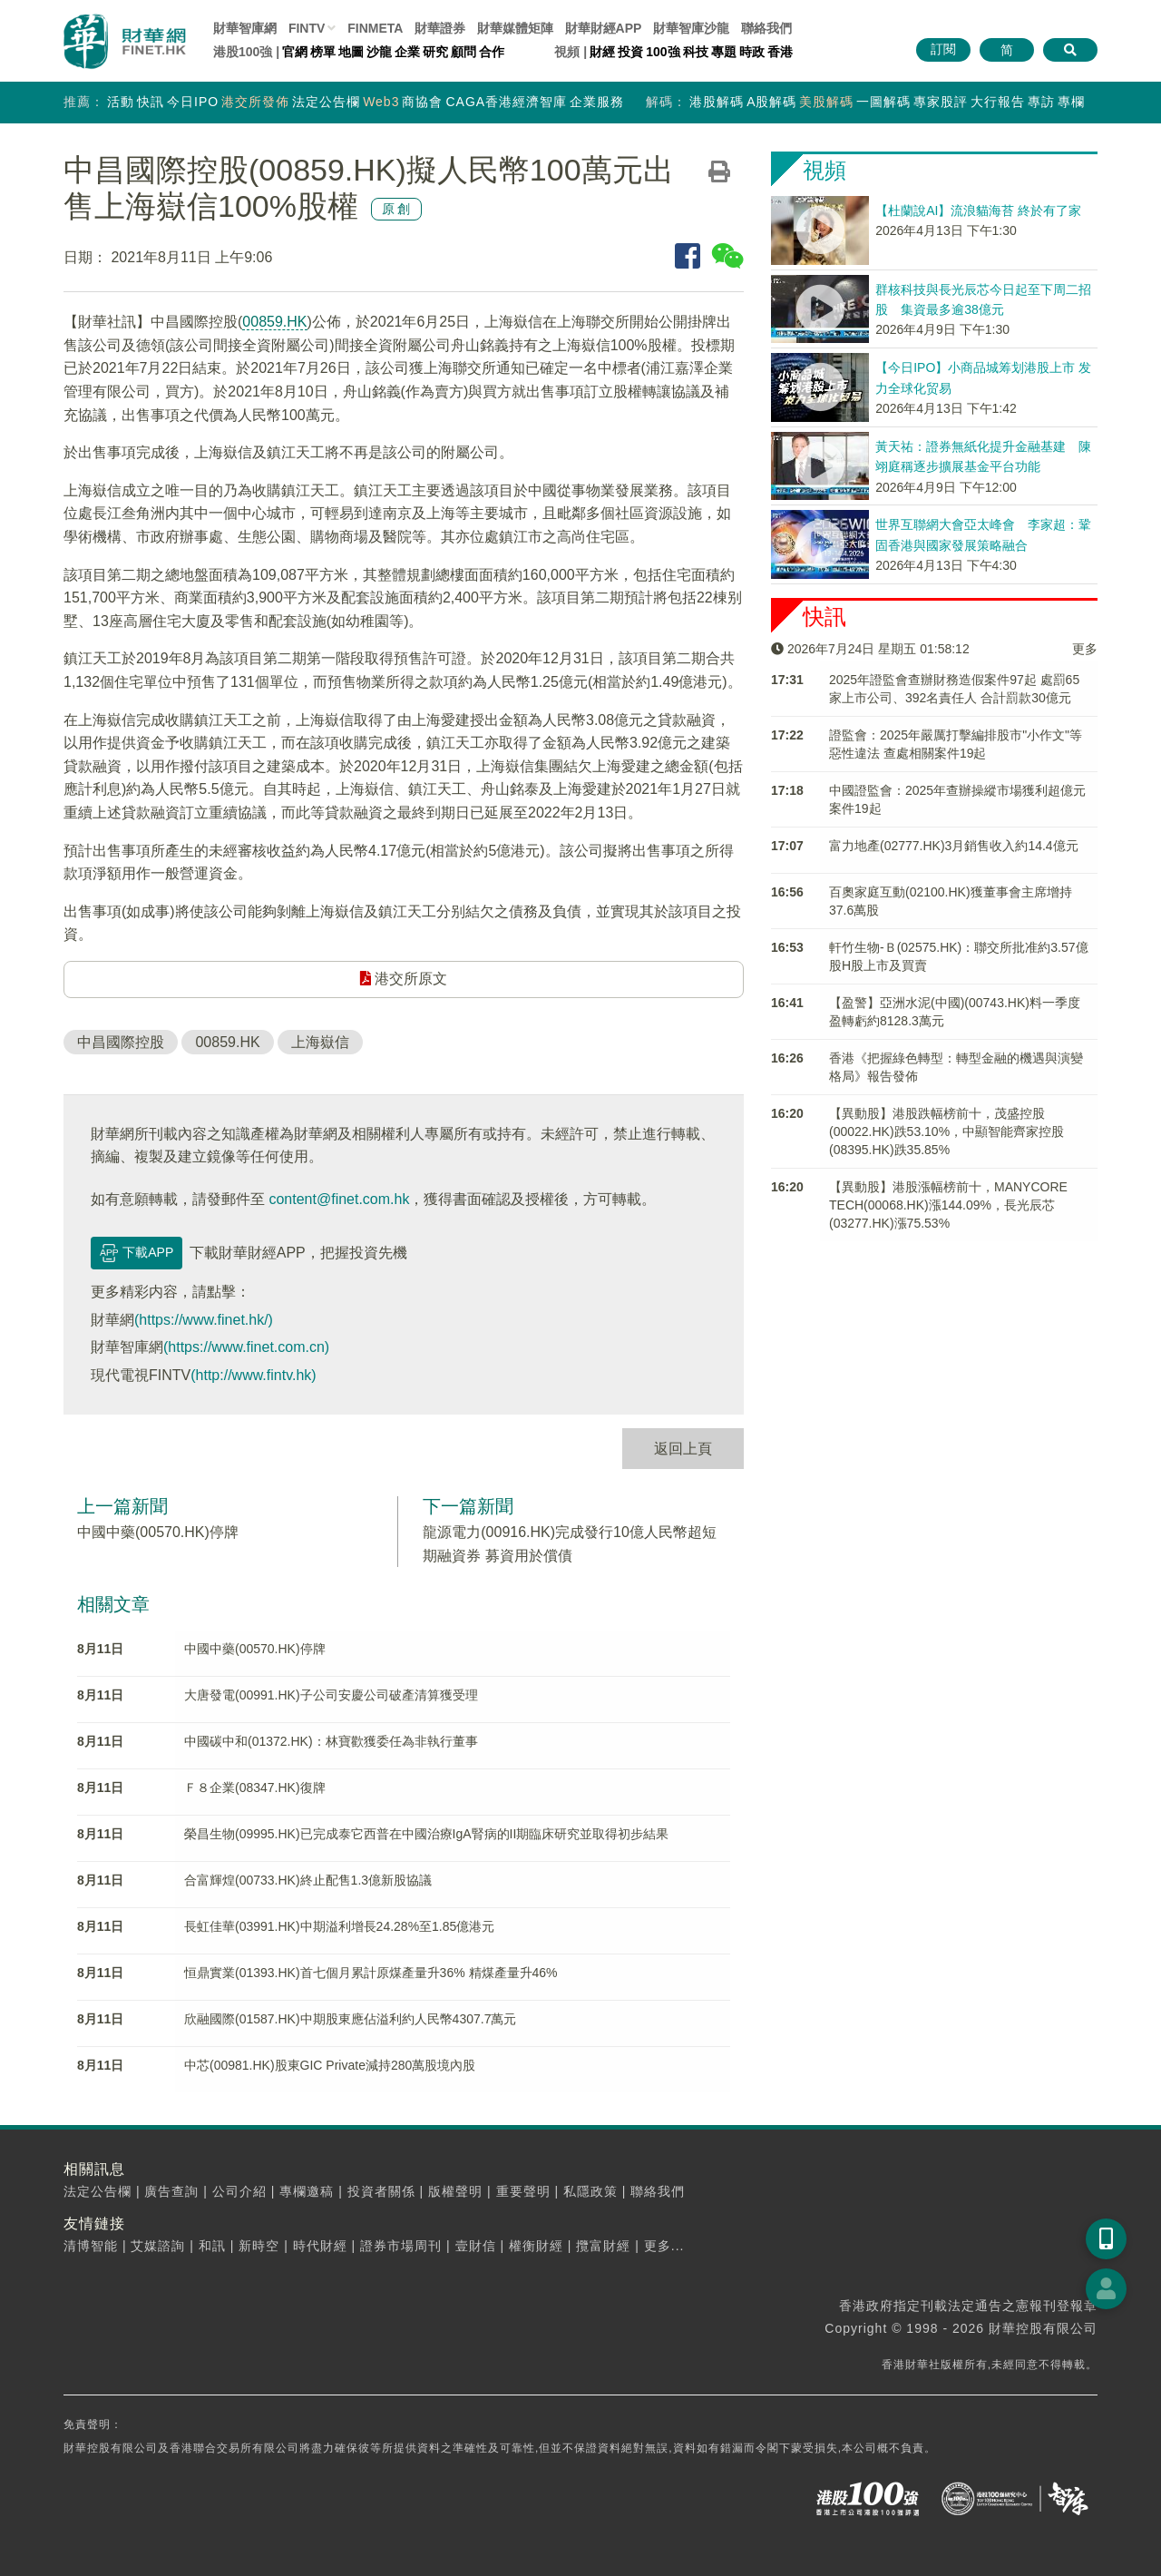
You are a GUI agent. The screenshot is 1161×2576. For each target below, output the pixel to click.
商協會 (422, 101)
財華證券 (440, 28)
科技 (695, 51)
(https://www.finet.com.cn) (246, 1347)
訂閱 (943, 49)
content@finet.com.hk (338, 1199)
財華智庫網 (245, 28)
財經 (602, 51)
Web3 (381, 101)
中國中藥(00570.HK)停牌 (158, 1532)
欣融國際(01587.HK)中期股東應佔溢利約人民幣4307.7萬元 (350, 2019)
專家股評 (940, 101)
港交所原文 (403, 978)
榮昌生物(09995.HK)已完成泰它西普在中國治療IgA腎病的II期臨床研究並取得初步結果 (426, 1834)
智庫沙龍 (691, 28)
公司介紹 (239, 2191)
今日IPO (193, 101)
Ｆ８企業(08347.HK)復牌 (255, 1787)
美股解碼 (826, 101)
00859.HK (274, 321)
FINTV (306, 28)
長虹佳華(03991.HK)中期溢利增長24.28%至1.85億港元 (339, 1926)
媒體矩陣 (515, 28)
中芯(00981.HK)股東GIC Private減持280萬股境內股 (329, 2065)
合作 (491, 51)
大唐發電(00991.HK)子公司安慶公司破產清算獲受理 (331, 1695)
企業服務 (597, 101)
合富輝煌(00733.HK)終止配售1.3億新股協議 (308, 1880)
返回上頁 (683, 1448)
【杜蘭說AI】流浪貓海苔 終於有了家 (978, 210)
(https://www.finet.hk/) (203, 1319)
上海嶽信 (320, 1042)
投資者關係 (381, 2191)
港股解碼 (716, 101)
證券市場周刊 (401, 2245)
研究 (435, 51)
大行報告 (998, 101)
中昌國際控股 (120, 1042)
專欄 (1071, 101)
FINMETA (375, 28)
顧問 (463, 51)
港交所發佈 (255, 101)
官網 (294, 51)
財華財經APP (603, 28)
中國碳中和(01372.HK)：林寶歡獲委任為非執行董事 (331, 1741)
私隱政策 (590, 2191)
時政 (752, 51)
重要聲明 (523, 2191)
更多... (664, 2245)
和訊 (212, 2245)
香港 (780, 51)
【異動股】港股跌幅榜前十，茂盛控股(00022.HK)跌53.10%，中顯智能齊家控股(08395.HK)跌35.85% (946, 1131)
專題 (724, 51)
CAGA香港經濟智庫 (506, 101)
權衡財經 (536, 2245)
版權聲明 (455, 2191)
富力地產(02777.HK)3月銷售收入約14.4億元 (953, 845)
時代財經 (320, 2245)
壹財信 (475, 2245)
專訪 (1041, 101)
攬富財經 (603, 2245)
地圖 (351, 51)
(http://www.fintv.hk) (253, 1375)
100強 (662, 51)
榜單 (323, 51)
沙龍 (379, 51)
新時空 (259, 2245)
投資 (630, 51)
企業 (407, 51)
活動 (120, 101)
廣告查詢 (171, 2191)
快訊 (150, 101)
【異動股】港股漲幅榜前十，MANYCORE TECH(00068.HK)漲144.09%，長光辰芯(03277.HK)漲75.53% (948, 1205)
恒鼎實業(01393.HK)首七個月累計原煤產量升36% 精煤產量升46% (371, 1972)
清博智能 (90, 2245)
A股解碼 (771, 101)
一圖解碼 (883, 101)
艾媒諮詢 (158, 2245)
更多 (1085, 649)
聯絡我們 (766, 28)
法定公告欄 (326, 101)
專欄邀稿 (306, 2191)
